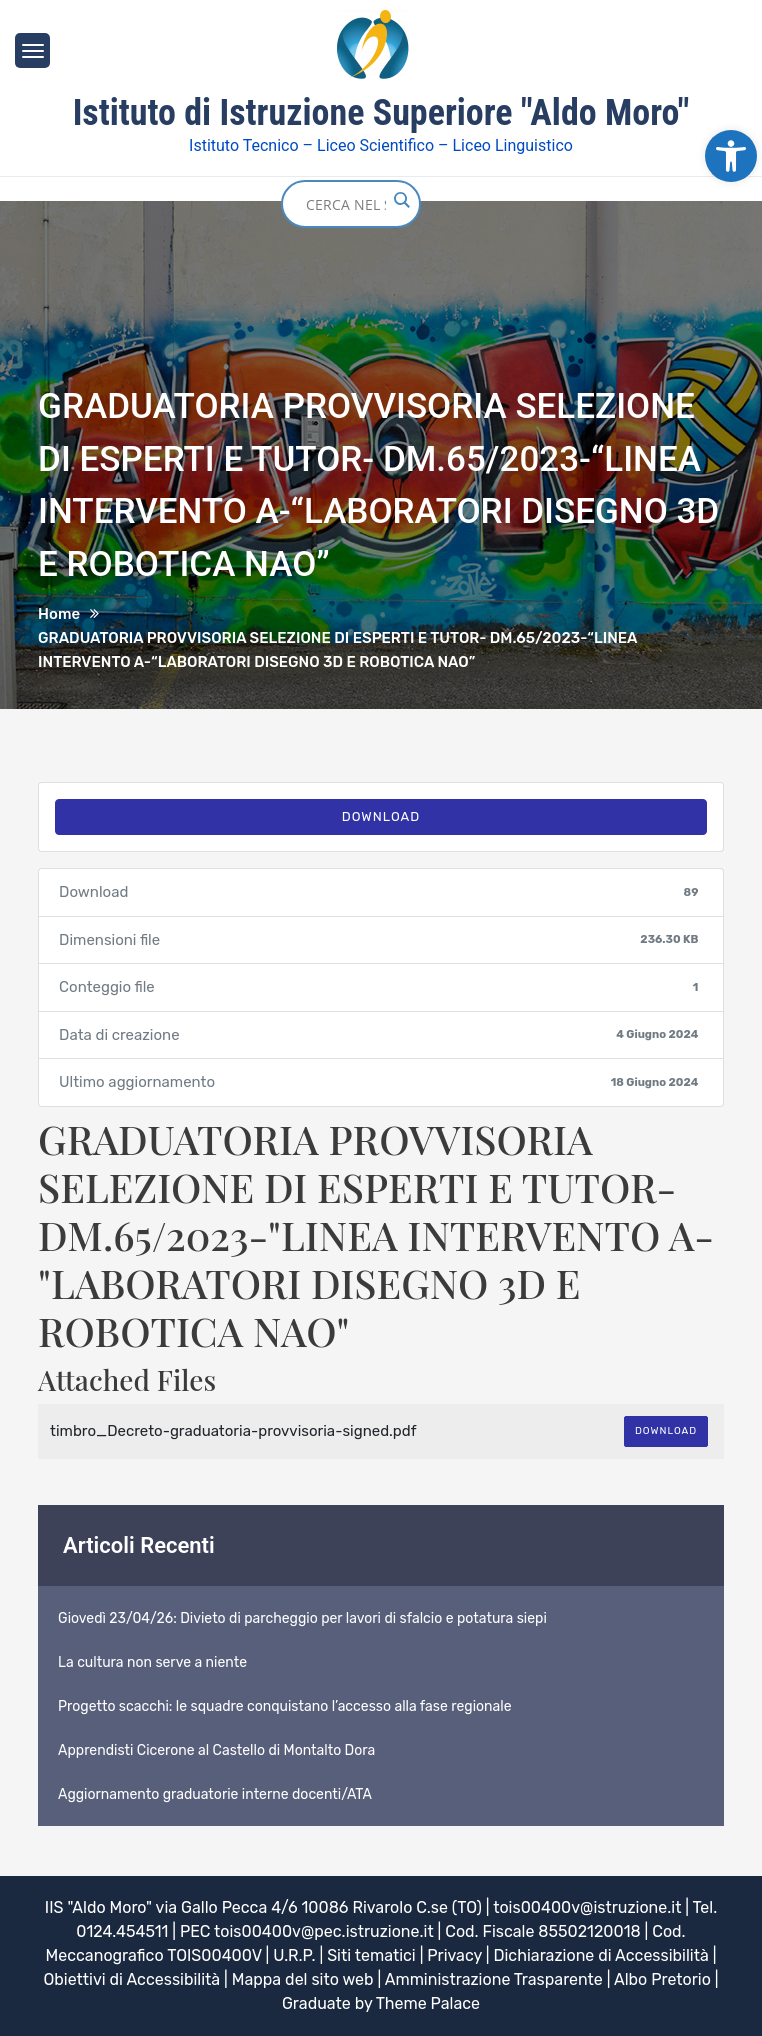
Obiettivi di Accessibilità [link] (131, 1979)
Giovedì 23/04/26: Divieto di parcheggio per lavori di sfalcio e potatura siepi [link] (302, 1618)
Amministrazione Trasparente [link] (494, 1979)
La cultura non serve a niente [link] (152, 1662)
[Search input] (346, 204)
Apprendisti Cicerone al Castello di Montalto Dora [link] (216, 1750)
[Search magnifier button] (401, 200)
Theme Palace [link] (428, 2003)
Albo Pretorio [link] (662, 1979)
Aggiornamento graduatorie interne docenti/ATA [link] (215, 1794)
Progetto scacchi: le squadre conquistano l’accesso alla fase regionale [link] (284, 1706)
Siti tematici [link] (371, 1955)
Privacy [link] (454, 1955)
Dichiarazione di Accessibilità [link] (600, 1955)
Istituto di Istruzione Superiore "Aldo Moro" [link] (381, 113)
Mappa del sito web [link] (303, 1979)
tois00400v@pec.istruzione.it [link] (324, 1931)
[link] (731, 156)
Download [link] (381, 816)
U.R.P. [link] (294, 1955)
